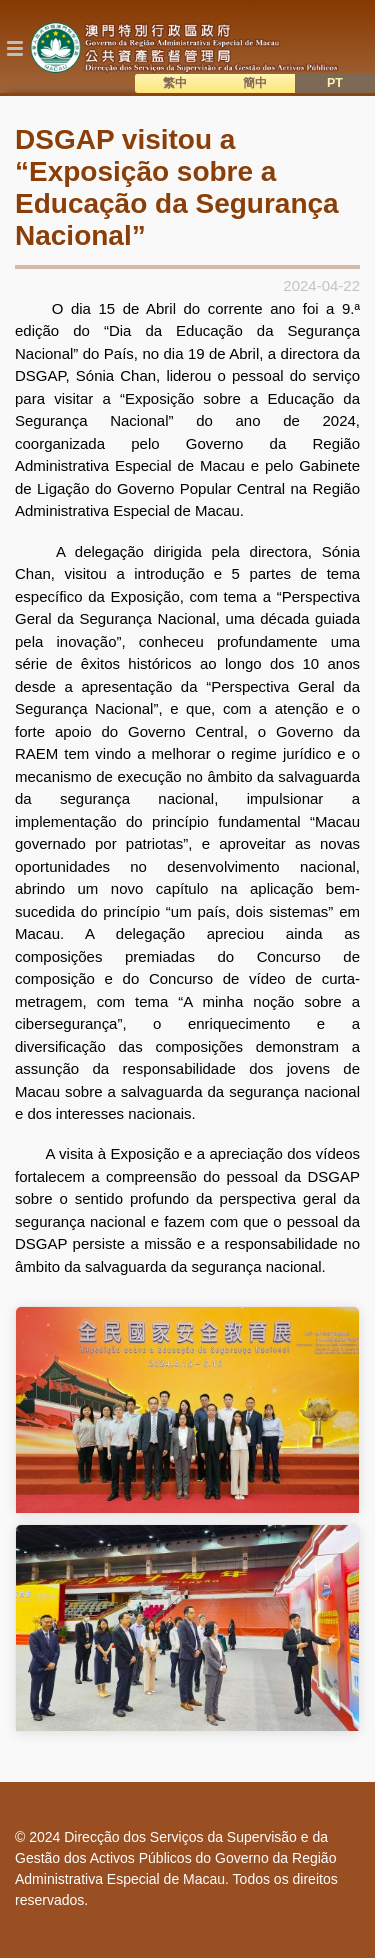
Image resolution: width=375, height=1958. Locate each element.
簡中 (255, 83)
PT (335, 83)
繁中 (175, 83)
